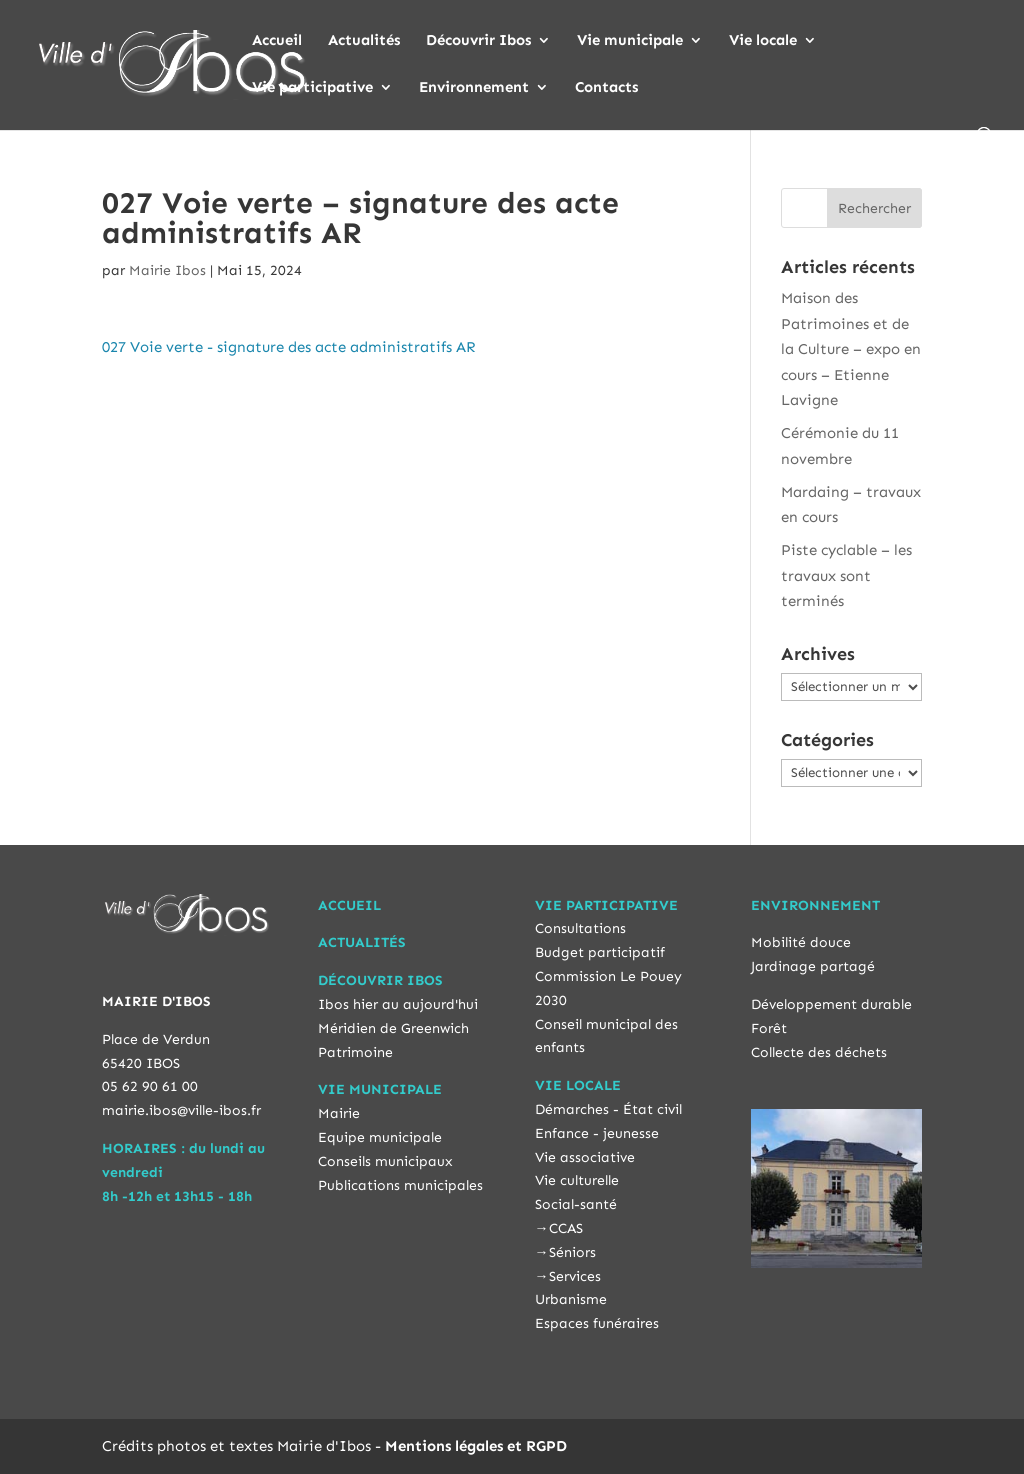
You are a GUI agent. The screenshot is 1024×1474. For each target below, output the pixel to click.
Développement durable (831, 1004)
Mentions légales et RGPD (476, 1446)
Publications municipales (400, 1185)
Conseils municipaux (385, 1161)
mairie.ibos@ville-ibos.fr (181, 1110)
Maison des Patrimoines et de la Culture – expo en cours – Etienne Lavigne (851, 349)
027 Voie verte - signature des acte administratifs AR (288, 347)
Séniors (572, 1252)
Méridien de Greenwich (393, 1028)
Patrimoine (355, 1052)
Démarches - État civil (608, 1109)
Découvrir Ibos (478, 41)
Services (575, 1276)
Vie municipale (630, 41)
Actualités (364, 41)
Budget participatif (600, 952)
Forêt (769, 1028)
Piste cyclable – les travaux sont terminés (846, 575)
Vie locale (763, 41)
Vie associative (585, 1157)
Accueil (277, 41)
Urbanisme (571, 1299)
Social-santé (576, 1204)
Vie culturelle (577, 1180)
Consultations (580, 928)
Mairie (339, 1113)
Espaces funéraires (597, 1323)
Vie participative (312, 88)
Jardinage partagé (813, 966)
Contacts (606, 88)
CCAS (566, 1228)
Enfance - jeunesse (597, 1133)
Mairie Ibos (167, 270)
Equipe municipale (380, 1137)
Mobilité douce (801, 942)
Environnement (474, 88)
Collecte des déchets (819, 1052)
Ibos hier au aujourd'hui (398, 1004)
